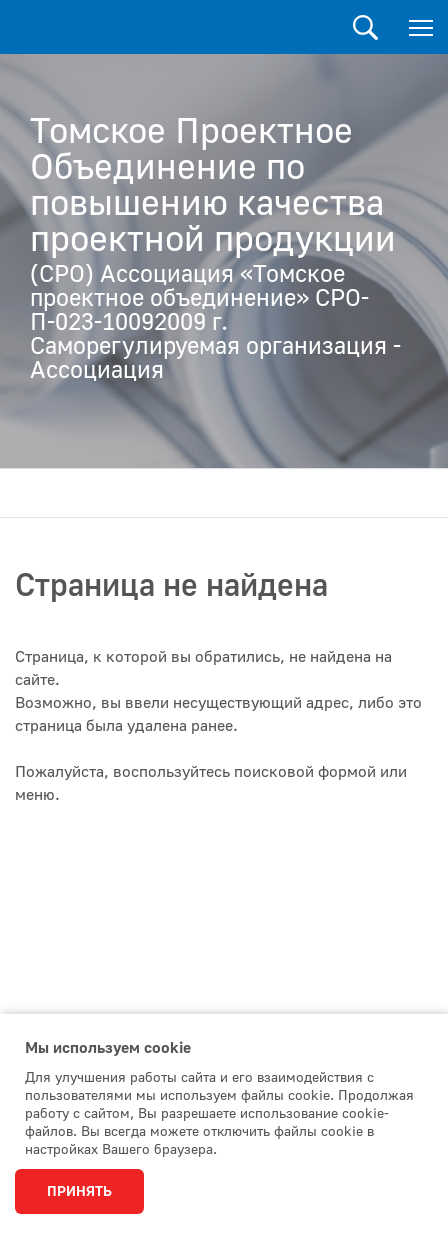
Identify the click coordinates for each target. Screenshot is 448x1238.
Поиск (365, 27)
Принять (79, 1192)
